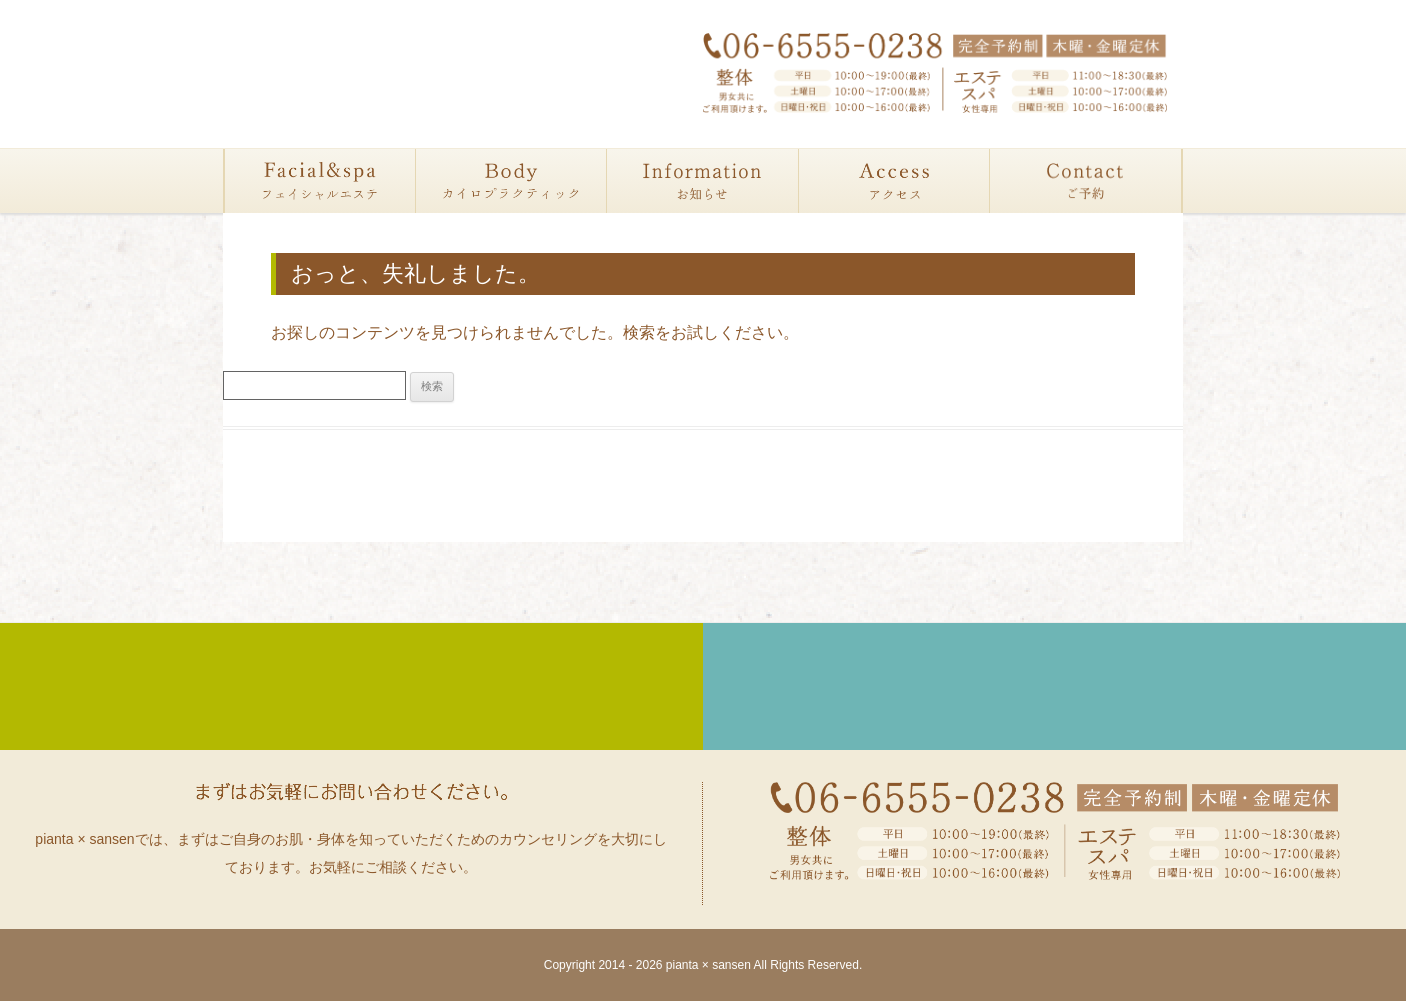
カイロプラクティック (511, 181)
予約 (1085, 181)
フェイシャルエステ (320, 181)
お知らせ (702, 181)
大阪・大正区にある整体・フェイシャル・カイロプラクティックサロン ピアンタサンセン (377, 76)
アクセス (894, 181)
